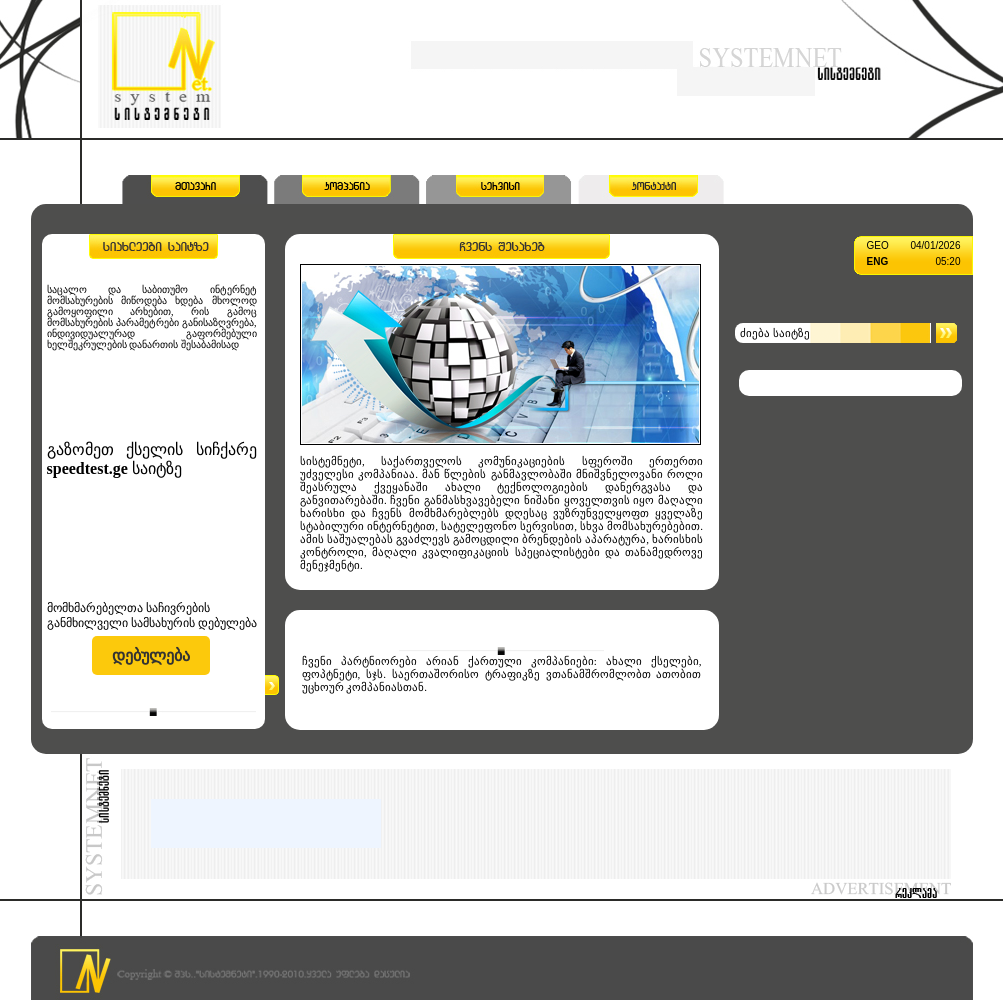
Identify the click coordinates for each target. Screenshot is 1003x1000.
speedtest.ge (87, 468)
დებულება (151, 655)
